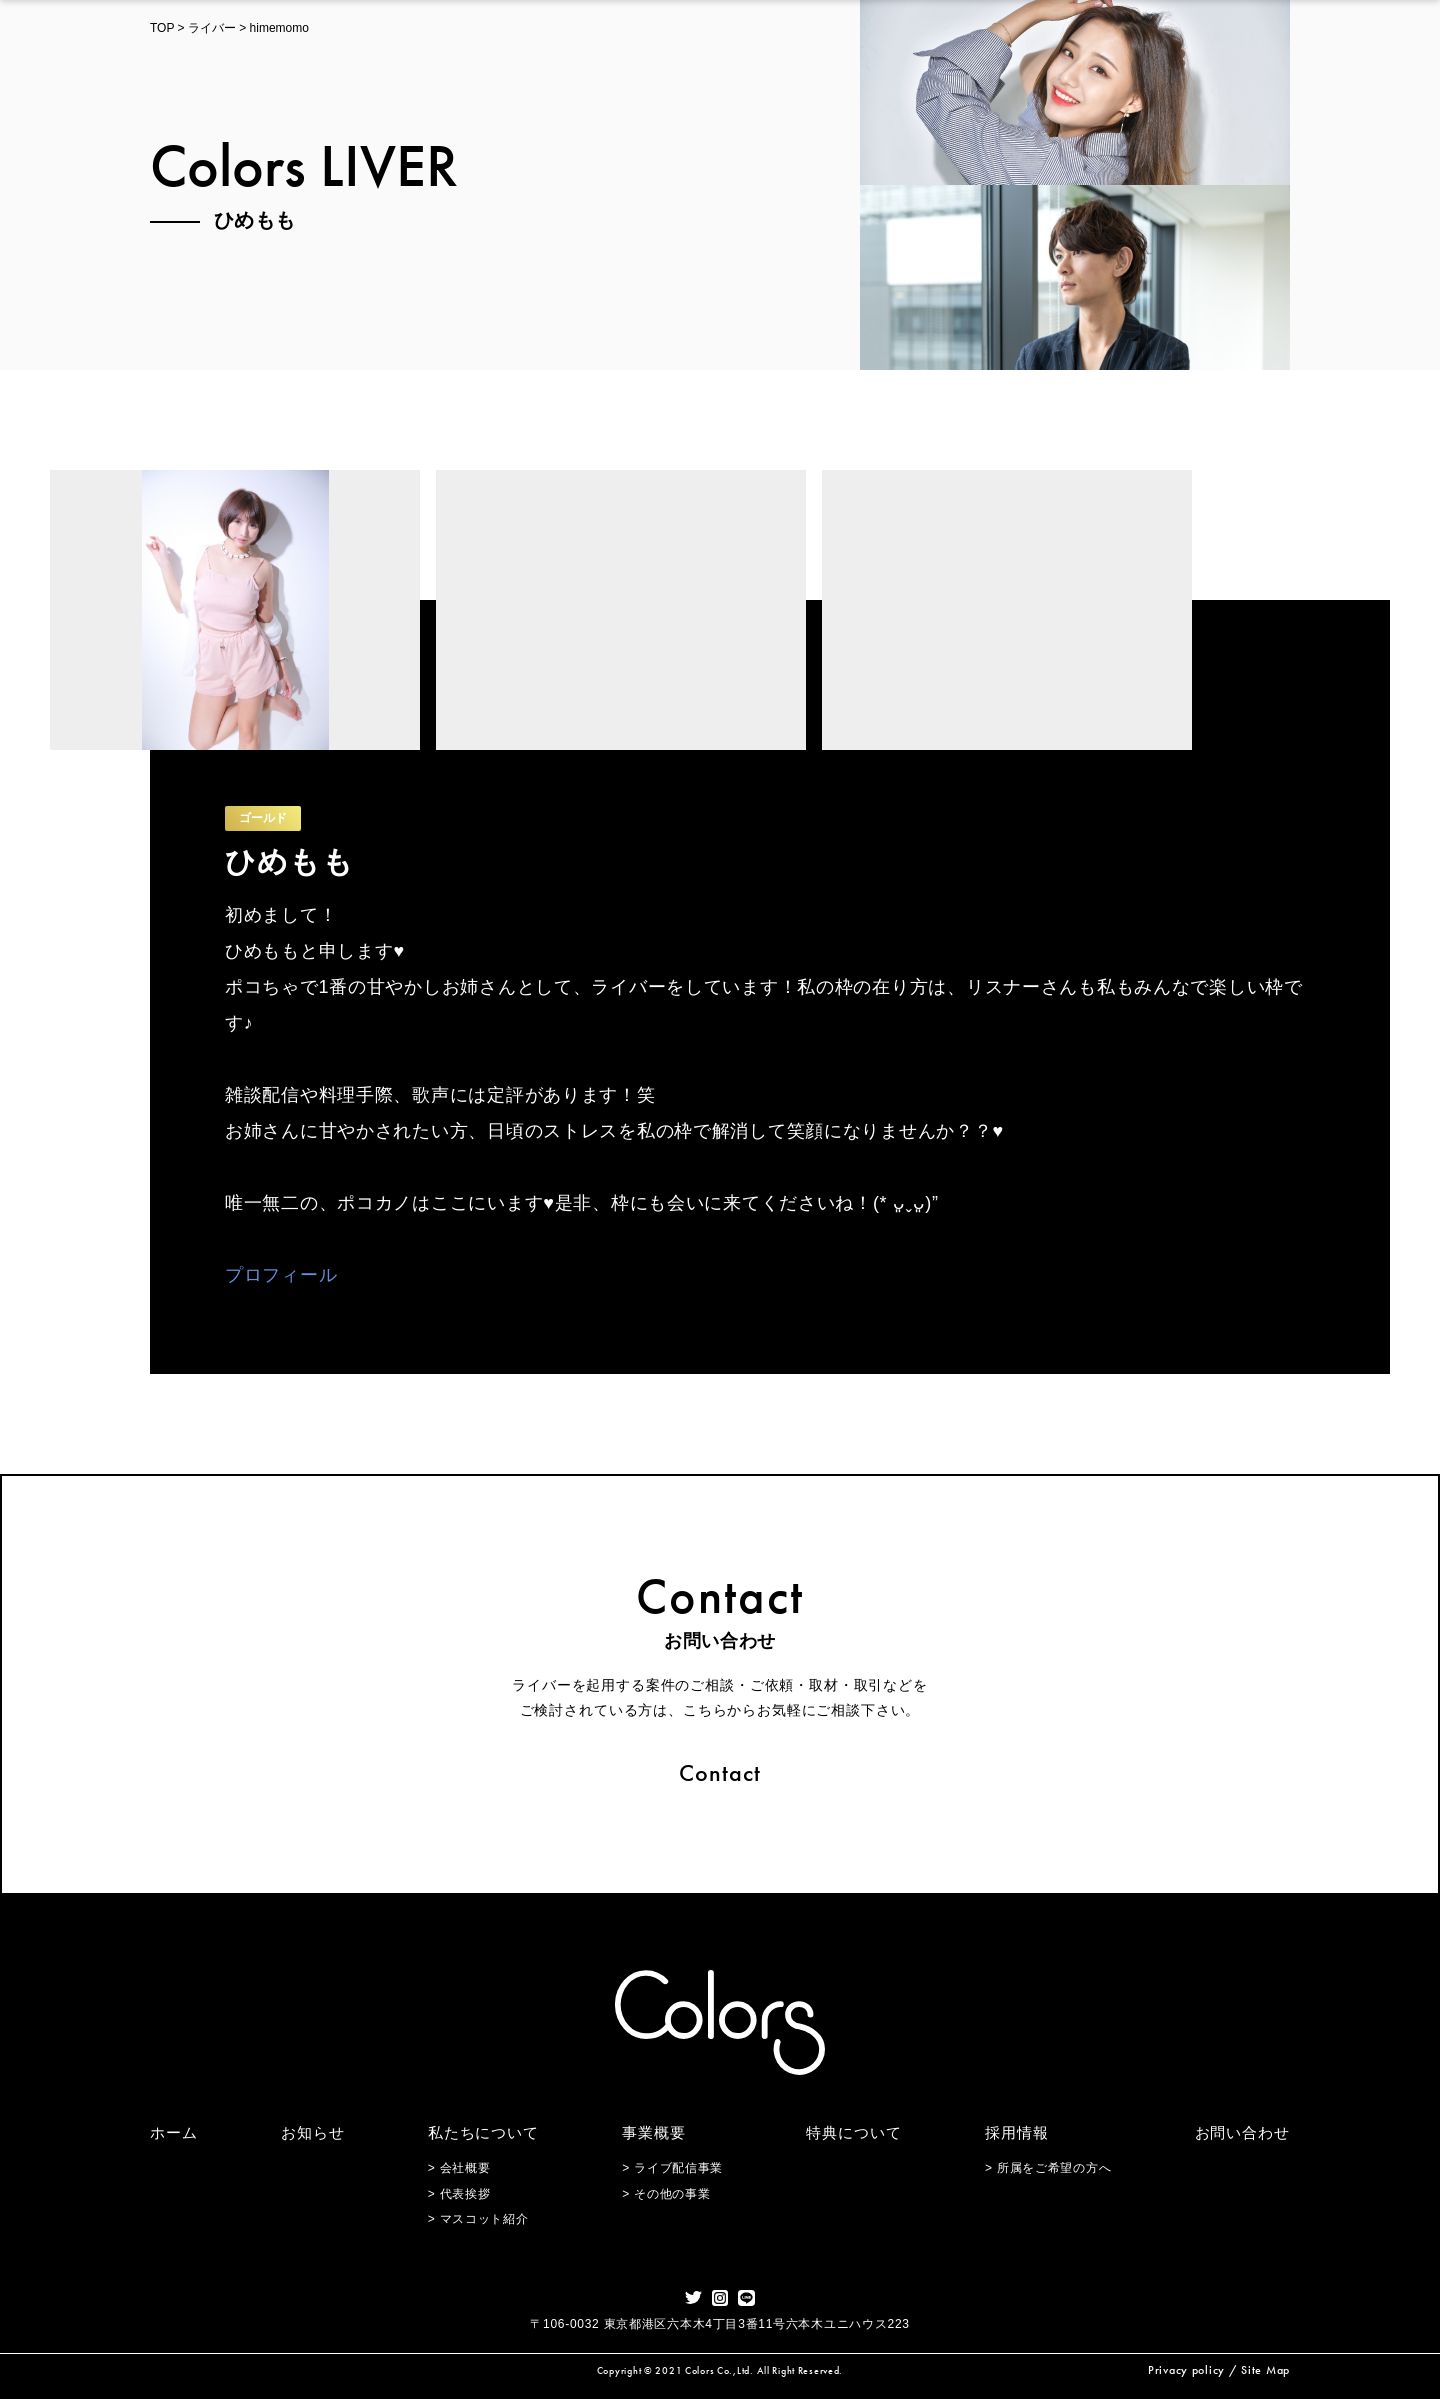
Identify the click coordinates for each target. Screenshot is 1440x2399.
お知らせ (313, 2132)
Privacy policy (1186, 2370)
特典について (853, 2132)
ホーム (174, 2132)
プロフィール (281, 1275)
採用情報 (1017, 2132)
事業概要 (654, 2132)
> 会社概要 (459, 2168)
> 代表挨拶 (459, 2194)
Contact (720, 1772)
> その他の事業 (666, 2194)
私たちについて (483, 2132)
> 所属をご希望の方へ (1048, 2168)
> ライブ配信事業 (672, 2168)
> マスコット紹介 (478, 2219)
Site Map (1265, 2370)
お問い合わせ (1242, 2132)
